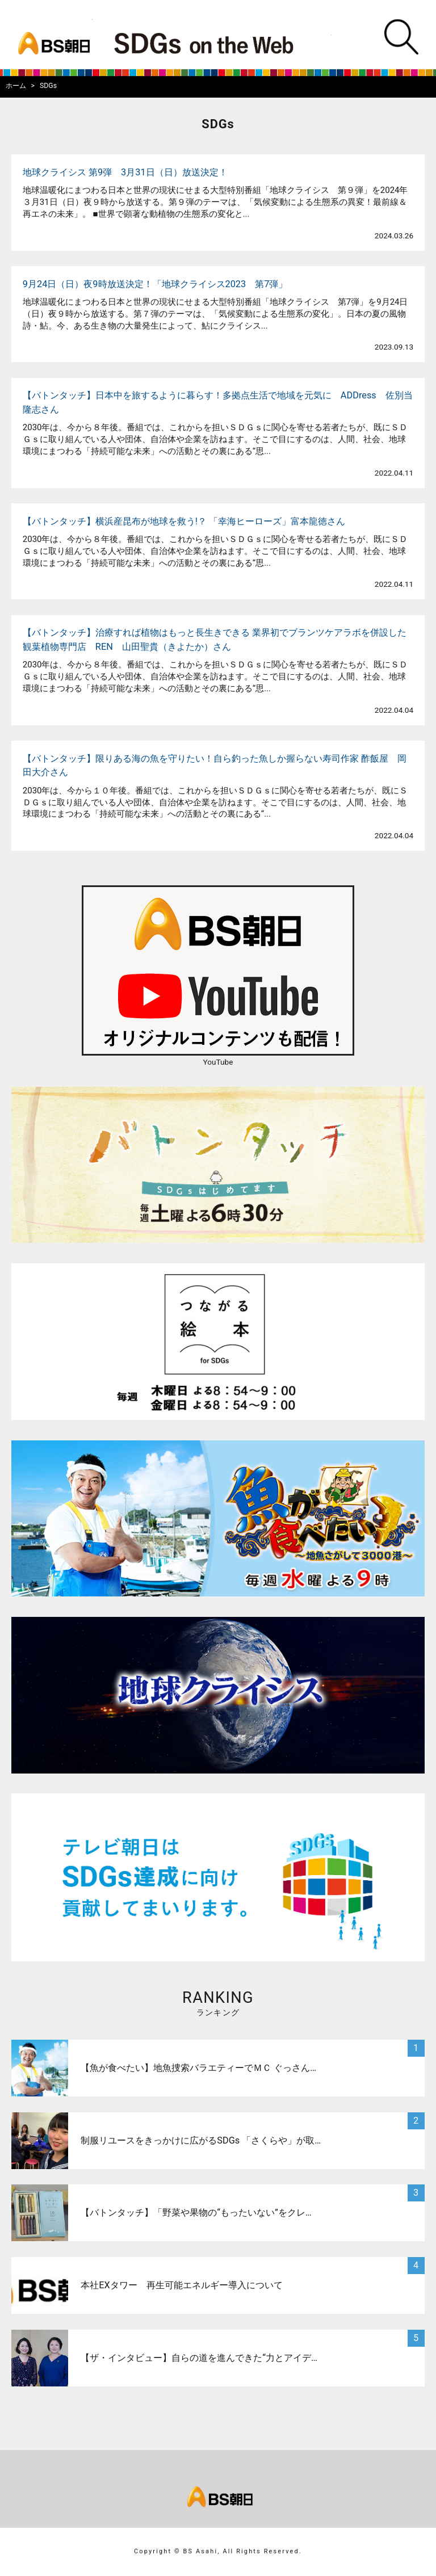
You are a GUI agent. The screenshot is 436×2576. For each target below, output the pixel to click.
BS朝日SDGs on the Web (215, 40)
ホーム (16, 86)
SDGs (48, 86)
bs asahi (51, 34)
